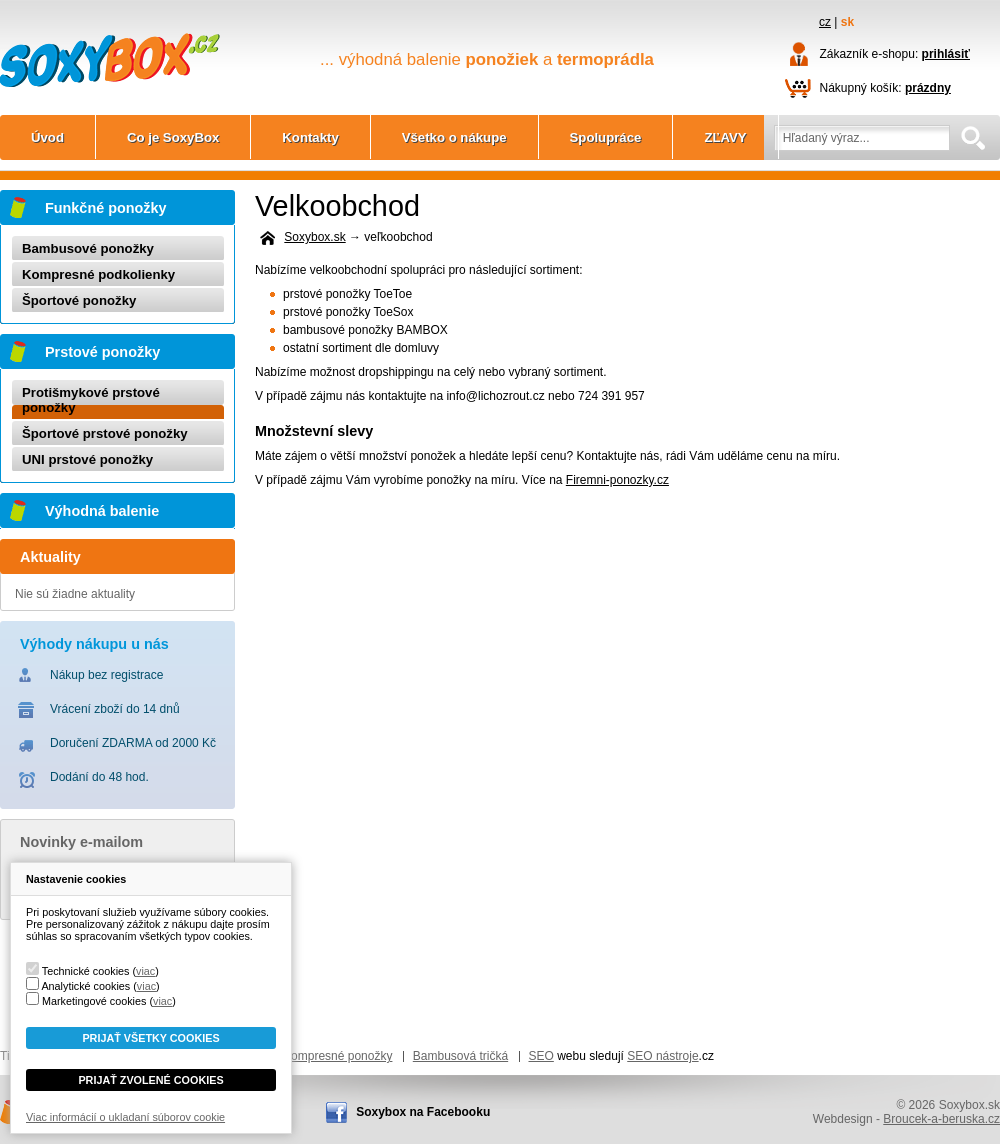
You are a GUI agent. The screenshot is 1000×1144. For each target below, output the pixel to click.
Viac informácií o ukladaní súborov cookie (125, 1117)
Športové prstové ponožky (105, 433)
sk (847, 22)
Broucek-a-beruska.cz (941, 1119)
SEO (541, 1056)
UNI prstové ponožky (87, 459)
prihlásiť (946, 54)
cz (825, 22)
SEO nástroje (662, 1056)
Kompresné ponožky (337, 1056)
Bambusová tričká (460, 1056)
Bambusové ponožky (88, 248)
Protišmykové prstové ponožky (91, 400)
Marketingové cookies (94, 1001)
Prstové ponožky (102, 352)
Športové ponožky (79, 300)
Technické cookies (86, 971)
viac (145, 971)
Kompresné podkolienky (98, 274)
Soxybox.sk (110, 35)
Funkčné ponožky (106, 208)
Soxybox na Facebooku (423, 1112)
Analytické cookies (85, 986)
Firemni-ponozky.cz (617, 480)
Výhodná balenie (102, 511)
